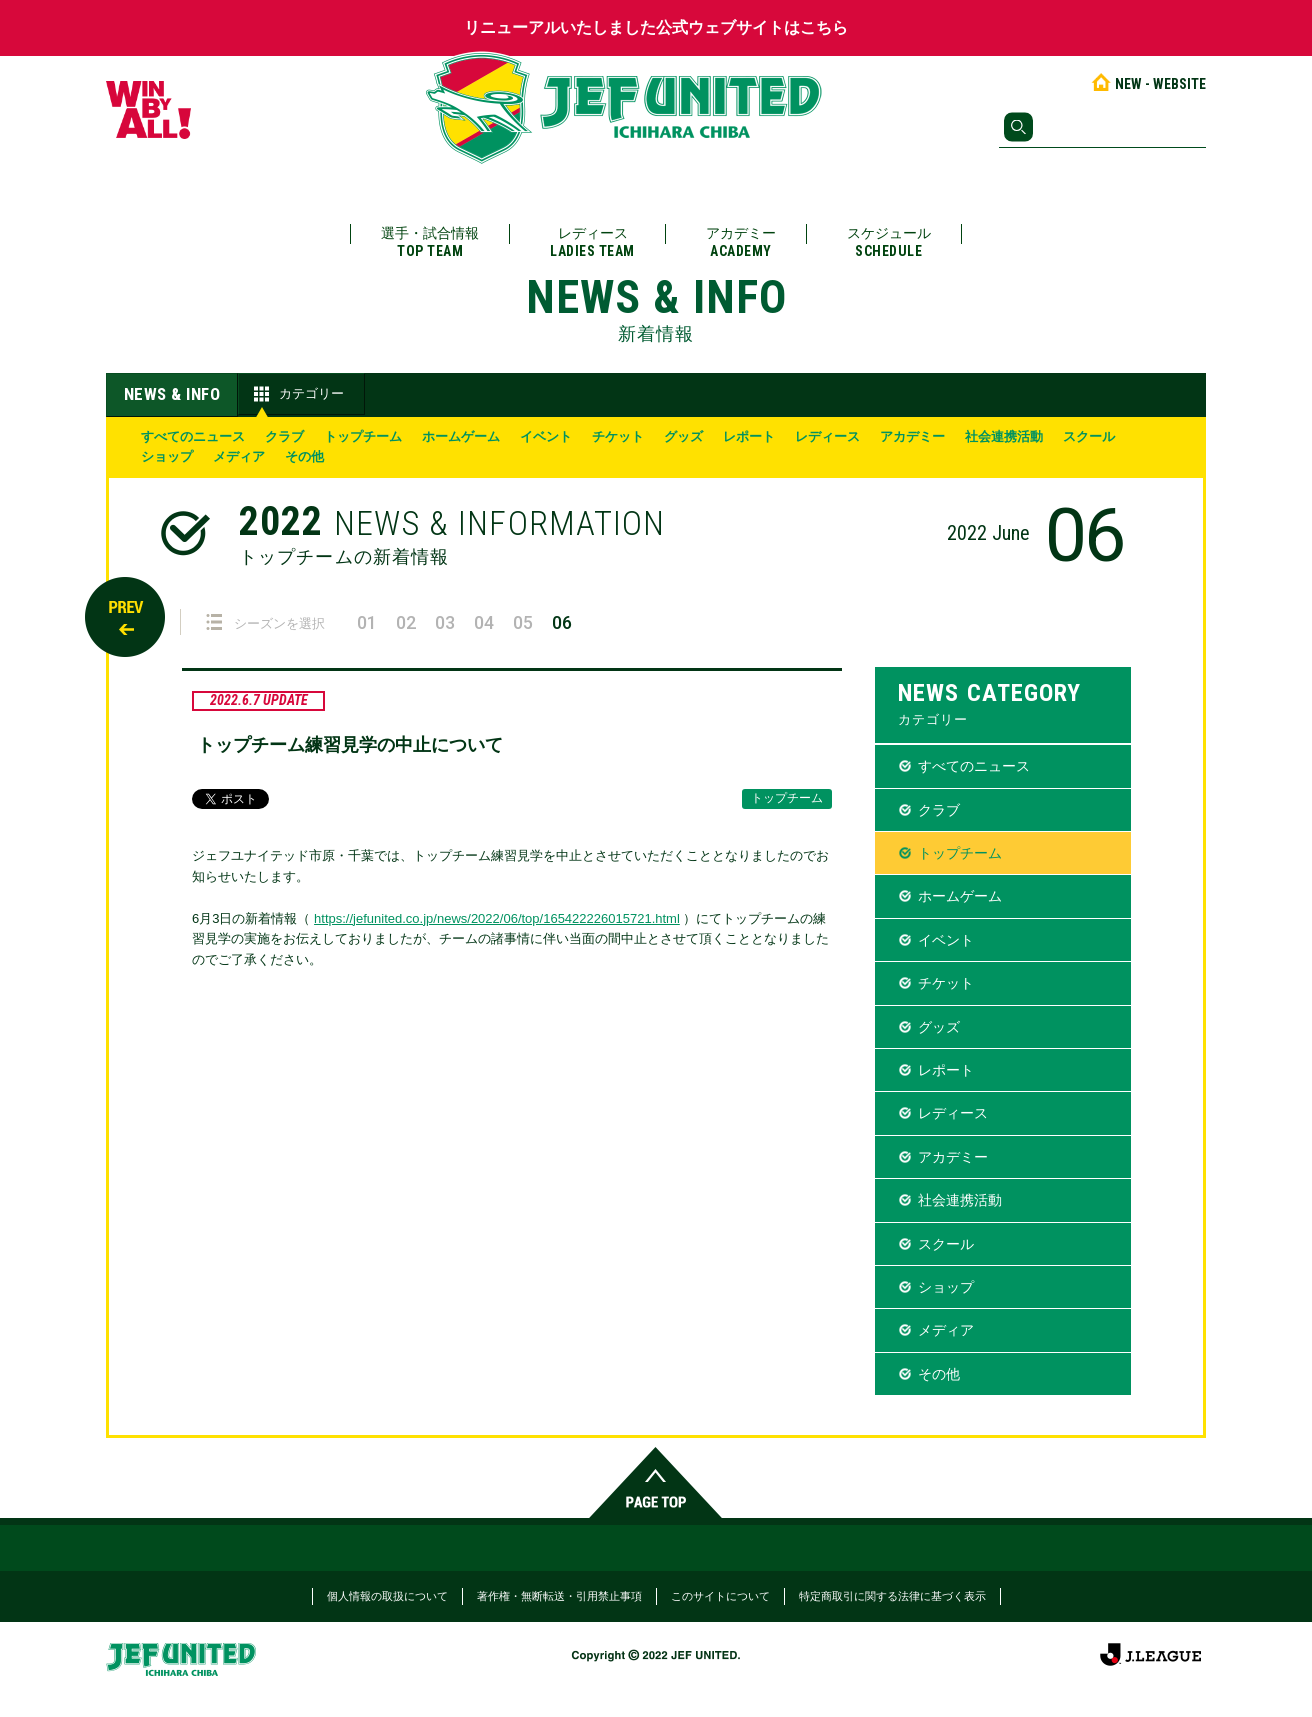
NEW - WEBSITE (1147, 84)
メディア (239, 456)
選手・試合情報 (430, 242)
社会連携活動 (1004, 436)
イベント (546, 436)
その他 (304, 456)
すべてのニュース (193, 436)
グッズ (683, 436)
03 (445, 622)
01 (367, 622)
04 (484, 622)
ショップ (167, 456)
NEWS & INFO (172, 394)
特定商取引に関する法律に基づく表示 (892, 1596)
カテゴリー (296, 394)
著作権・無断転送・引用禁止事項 (559, 1596)
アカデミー (741, 242)
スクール (1089, 436)
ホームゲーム (461, 436)
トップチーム (363, 436)
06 (562, 622)
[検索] (1102, 127)
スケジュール (889, 242)
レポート (749, 436)
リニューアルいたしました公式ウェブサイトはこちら (656, 27)
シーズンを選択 (265, 622)
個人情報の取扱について (387, 1596)
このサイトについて (720, 1596)
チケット (618, 436)
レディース (592, 242)
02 (406, 622)
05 (523, 622)
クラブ (284, 436)
